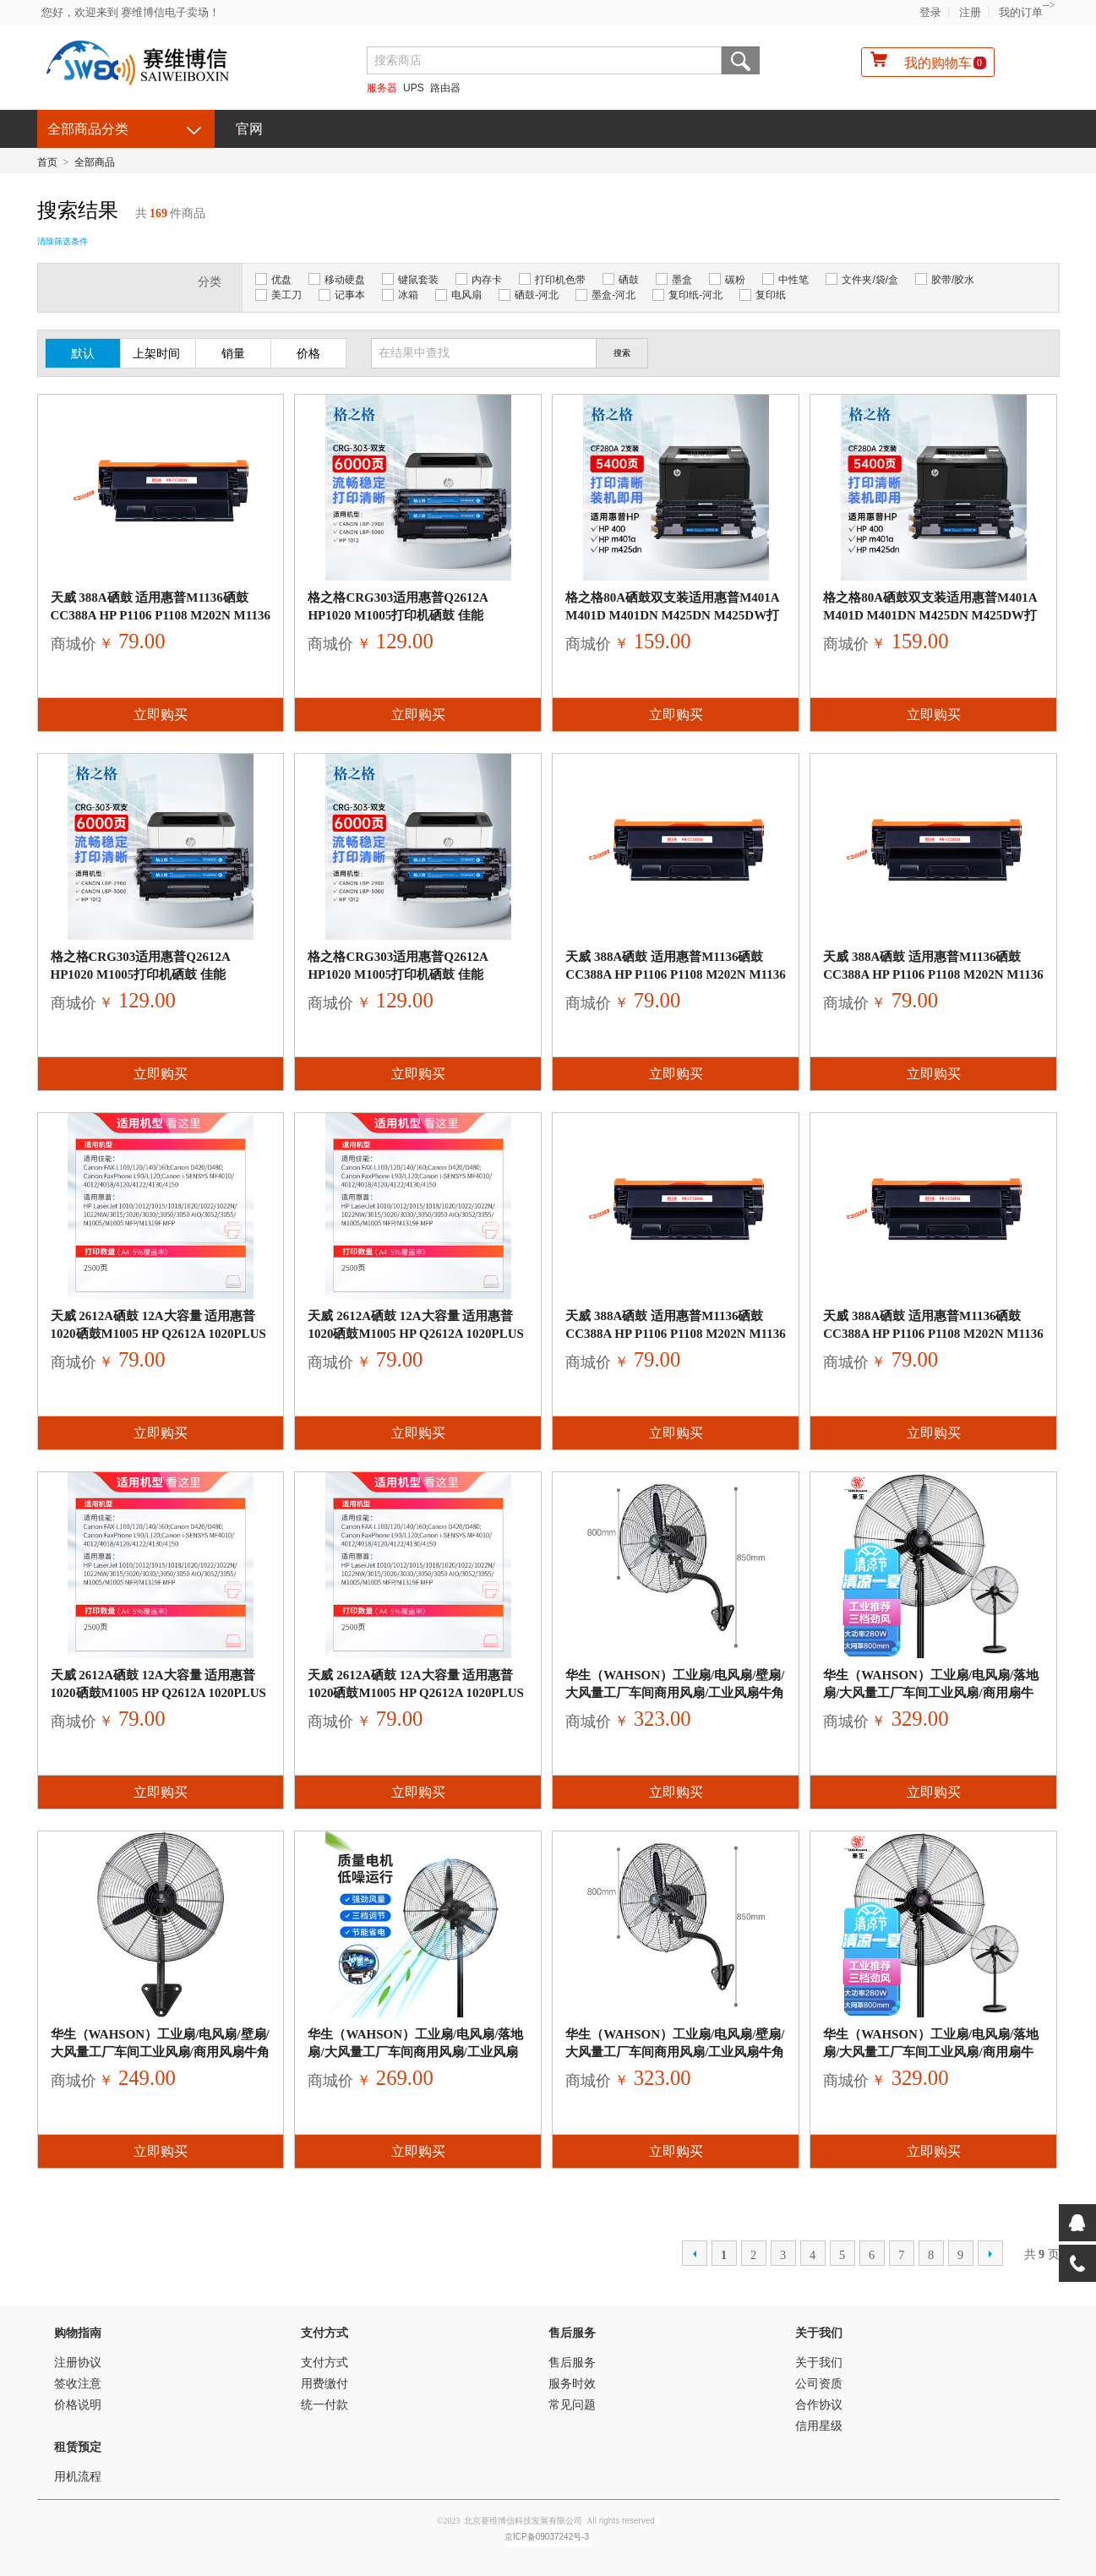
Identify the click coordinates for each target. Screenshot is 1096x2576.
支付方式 (324, 2333)
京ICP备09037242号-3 (546, 2536)
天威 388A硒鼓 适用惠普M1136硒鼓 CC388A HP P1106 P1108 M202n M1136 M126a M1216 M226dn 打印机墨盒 (160, 615)
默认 (83, 353)
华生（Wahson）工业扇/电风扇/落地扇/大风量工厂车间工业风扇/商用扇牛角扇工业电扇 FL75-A (931, 1692)
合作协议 (818, 2405)
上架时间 (156, 353)
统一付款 (324, 2405)
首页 (47, 162)
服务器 (382, 88)
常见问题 (572, 2405)
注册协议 (77, 2362)
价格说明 (77, 2405)
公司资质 (818, 2383)
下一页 (990, 2253)
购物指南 (77, 2333)
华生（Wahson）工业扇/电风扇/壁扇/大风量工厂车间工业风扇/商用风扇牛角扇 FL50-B (160, 2052)
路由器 (445, 88)
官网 (249, 129)
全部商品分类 (87, 129)
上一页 (694, 2253)
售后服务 (572, 2333)
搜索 (741, 60)
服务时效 (572, 2383)
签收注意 (77, 2383)
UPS (413, 88)
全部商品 (94, 162)
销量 (233, 353)
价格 (308, 353)
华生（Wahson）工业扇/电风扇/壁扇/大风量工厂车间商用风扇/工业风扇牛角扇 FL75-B (674, 1692)
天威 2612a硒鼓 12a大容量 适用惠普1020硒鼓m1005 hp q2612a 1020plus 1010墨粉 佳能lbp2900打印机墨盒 (158, 1333)
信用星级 (818, 2426)
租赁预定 (77, 2447)
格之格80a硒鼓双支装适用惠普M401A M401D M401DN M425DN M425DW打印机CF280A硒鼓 (672, 615)
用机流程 (77, 2476)
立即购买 (161, 714)
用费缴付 (324, 2383)
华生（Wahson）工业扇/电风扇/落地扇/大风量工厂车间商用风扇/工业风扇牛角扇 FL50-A (415, 2052)
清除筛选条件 (62, 241)
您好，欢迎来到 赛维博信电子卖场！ (130, 12)
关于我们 (818, 2333)
